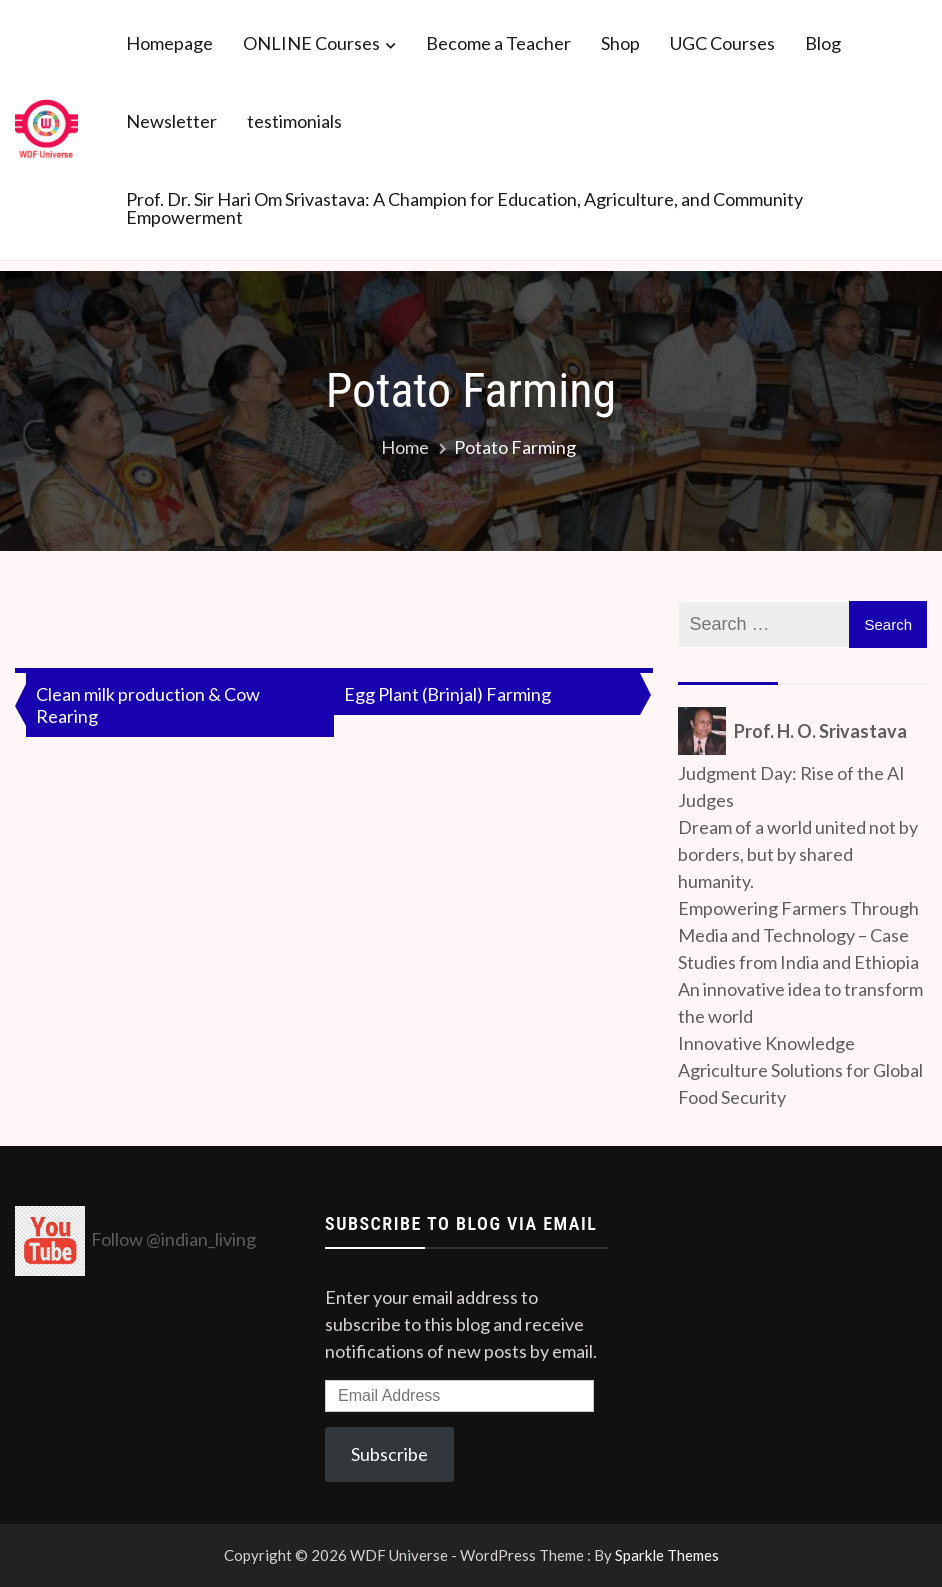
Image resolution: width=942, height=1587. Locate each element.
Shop (620, 43)
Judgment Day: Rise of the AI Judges (791, 786)
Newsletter (171, 121)
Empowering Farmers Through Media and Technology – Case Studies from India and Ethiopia (798, 935)
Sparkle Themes (667, 1555)
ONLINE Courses (311, 43)
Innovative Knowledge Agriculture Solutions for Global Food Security (800, 1070)
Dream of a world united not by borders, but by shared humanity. (798, 854)
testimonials (294, 121)
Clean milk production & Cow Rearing (148, 705)
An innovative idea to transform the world (800, 1002)
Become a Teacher (498, 43)
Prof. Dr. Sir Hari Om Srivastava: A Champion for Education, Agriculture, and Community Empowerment (464, 208)
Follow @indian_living (173, 1239)
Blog (823, 43)
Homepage (169, 43)
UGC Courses (722, 43)
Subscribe (389, 1454)
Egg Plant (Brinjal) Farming (447, 694)
